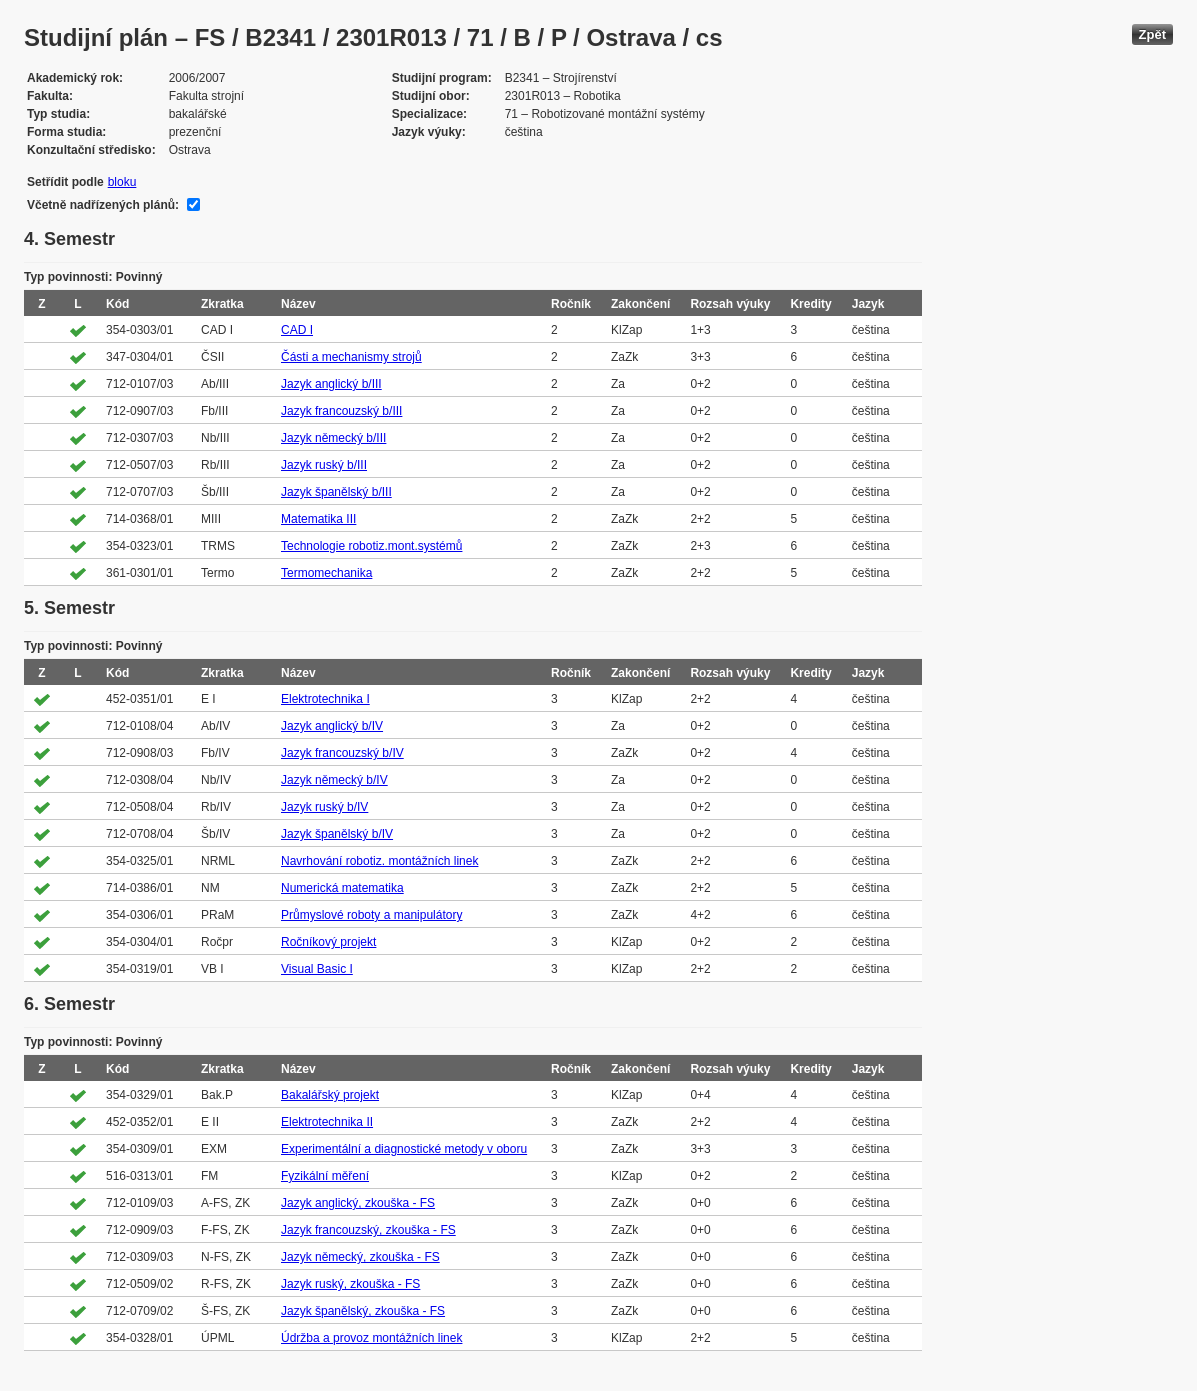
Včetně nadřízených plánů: (103, 205)
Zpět (1152, 34)
